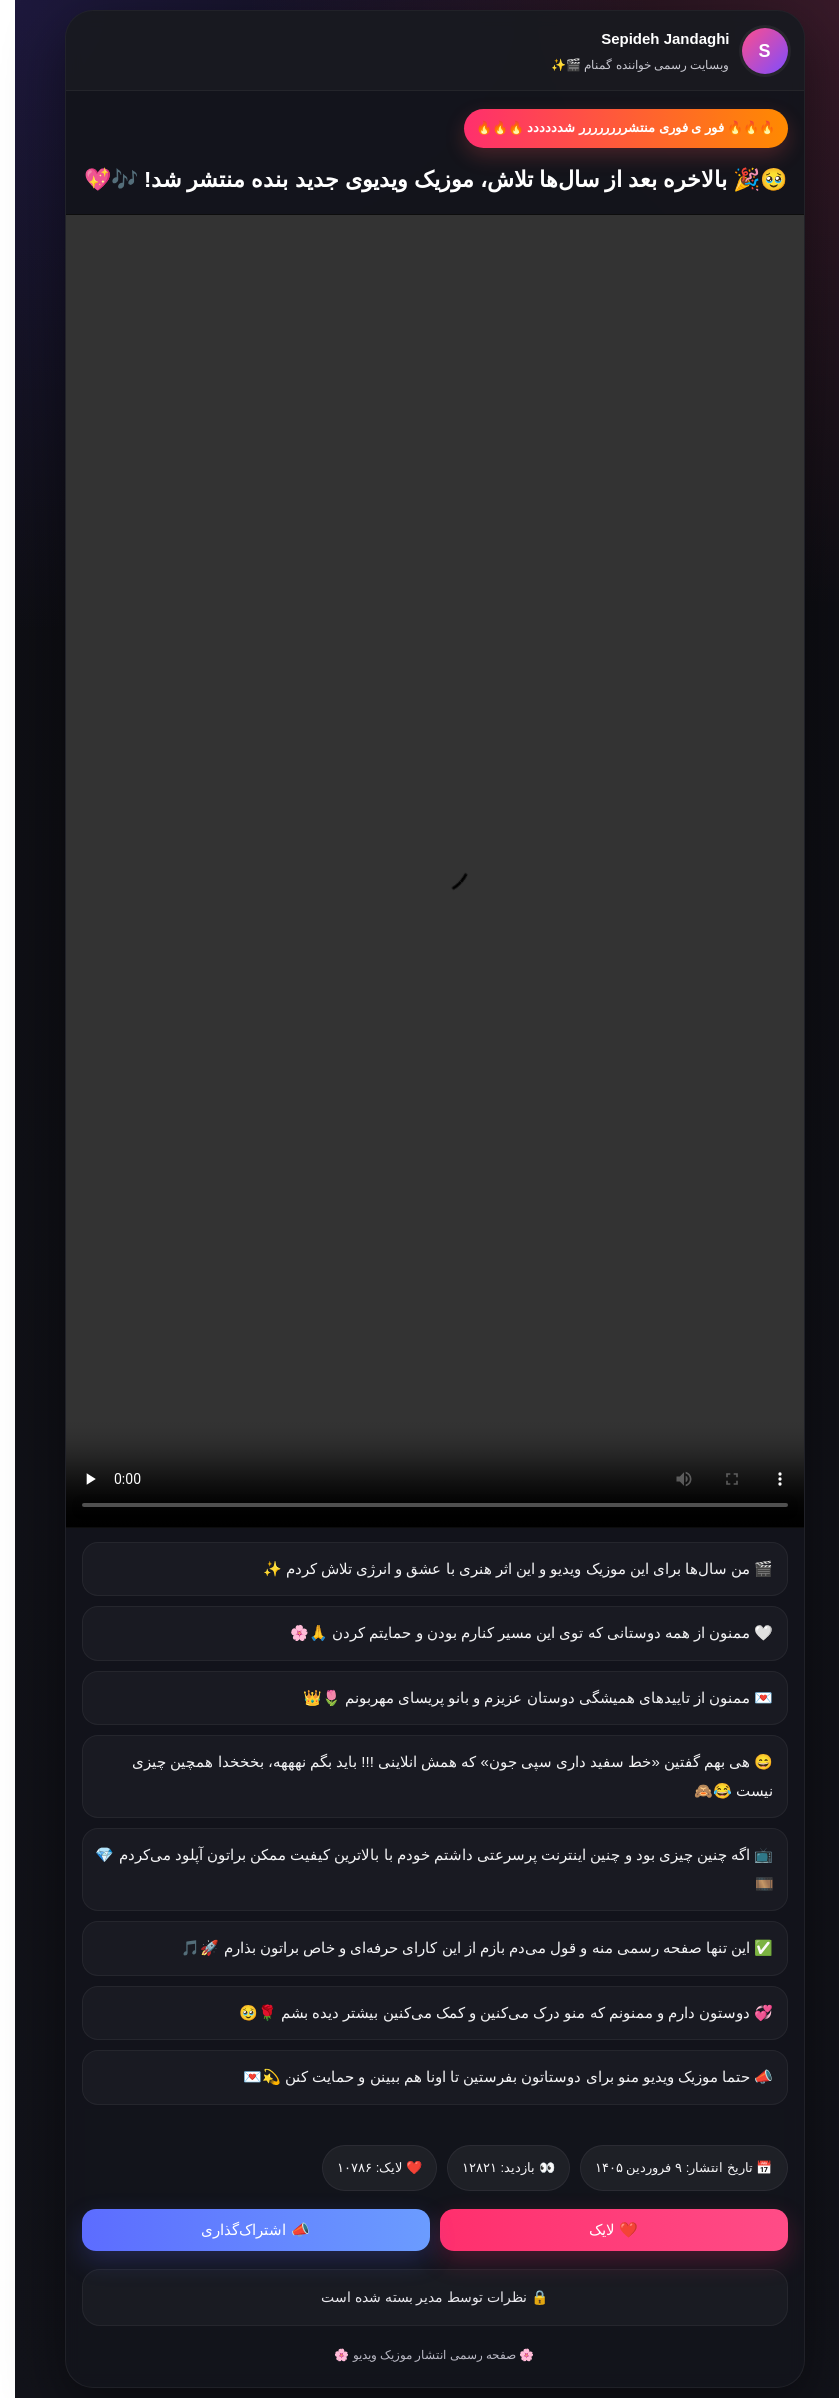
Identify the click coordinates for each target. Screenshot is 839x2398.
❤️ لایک (598, 2229)
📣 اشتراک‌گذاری (240, 2229)
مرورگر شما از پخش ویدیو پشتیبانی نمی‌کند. (420, 871)
